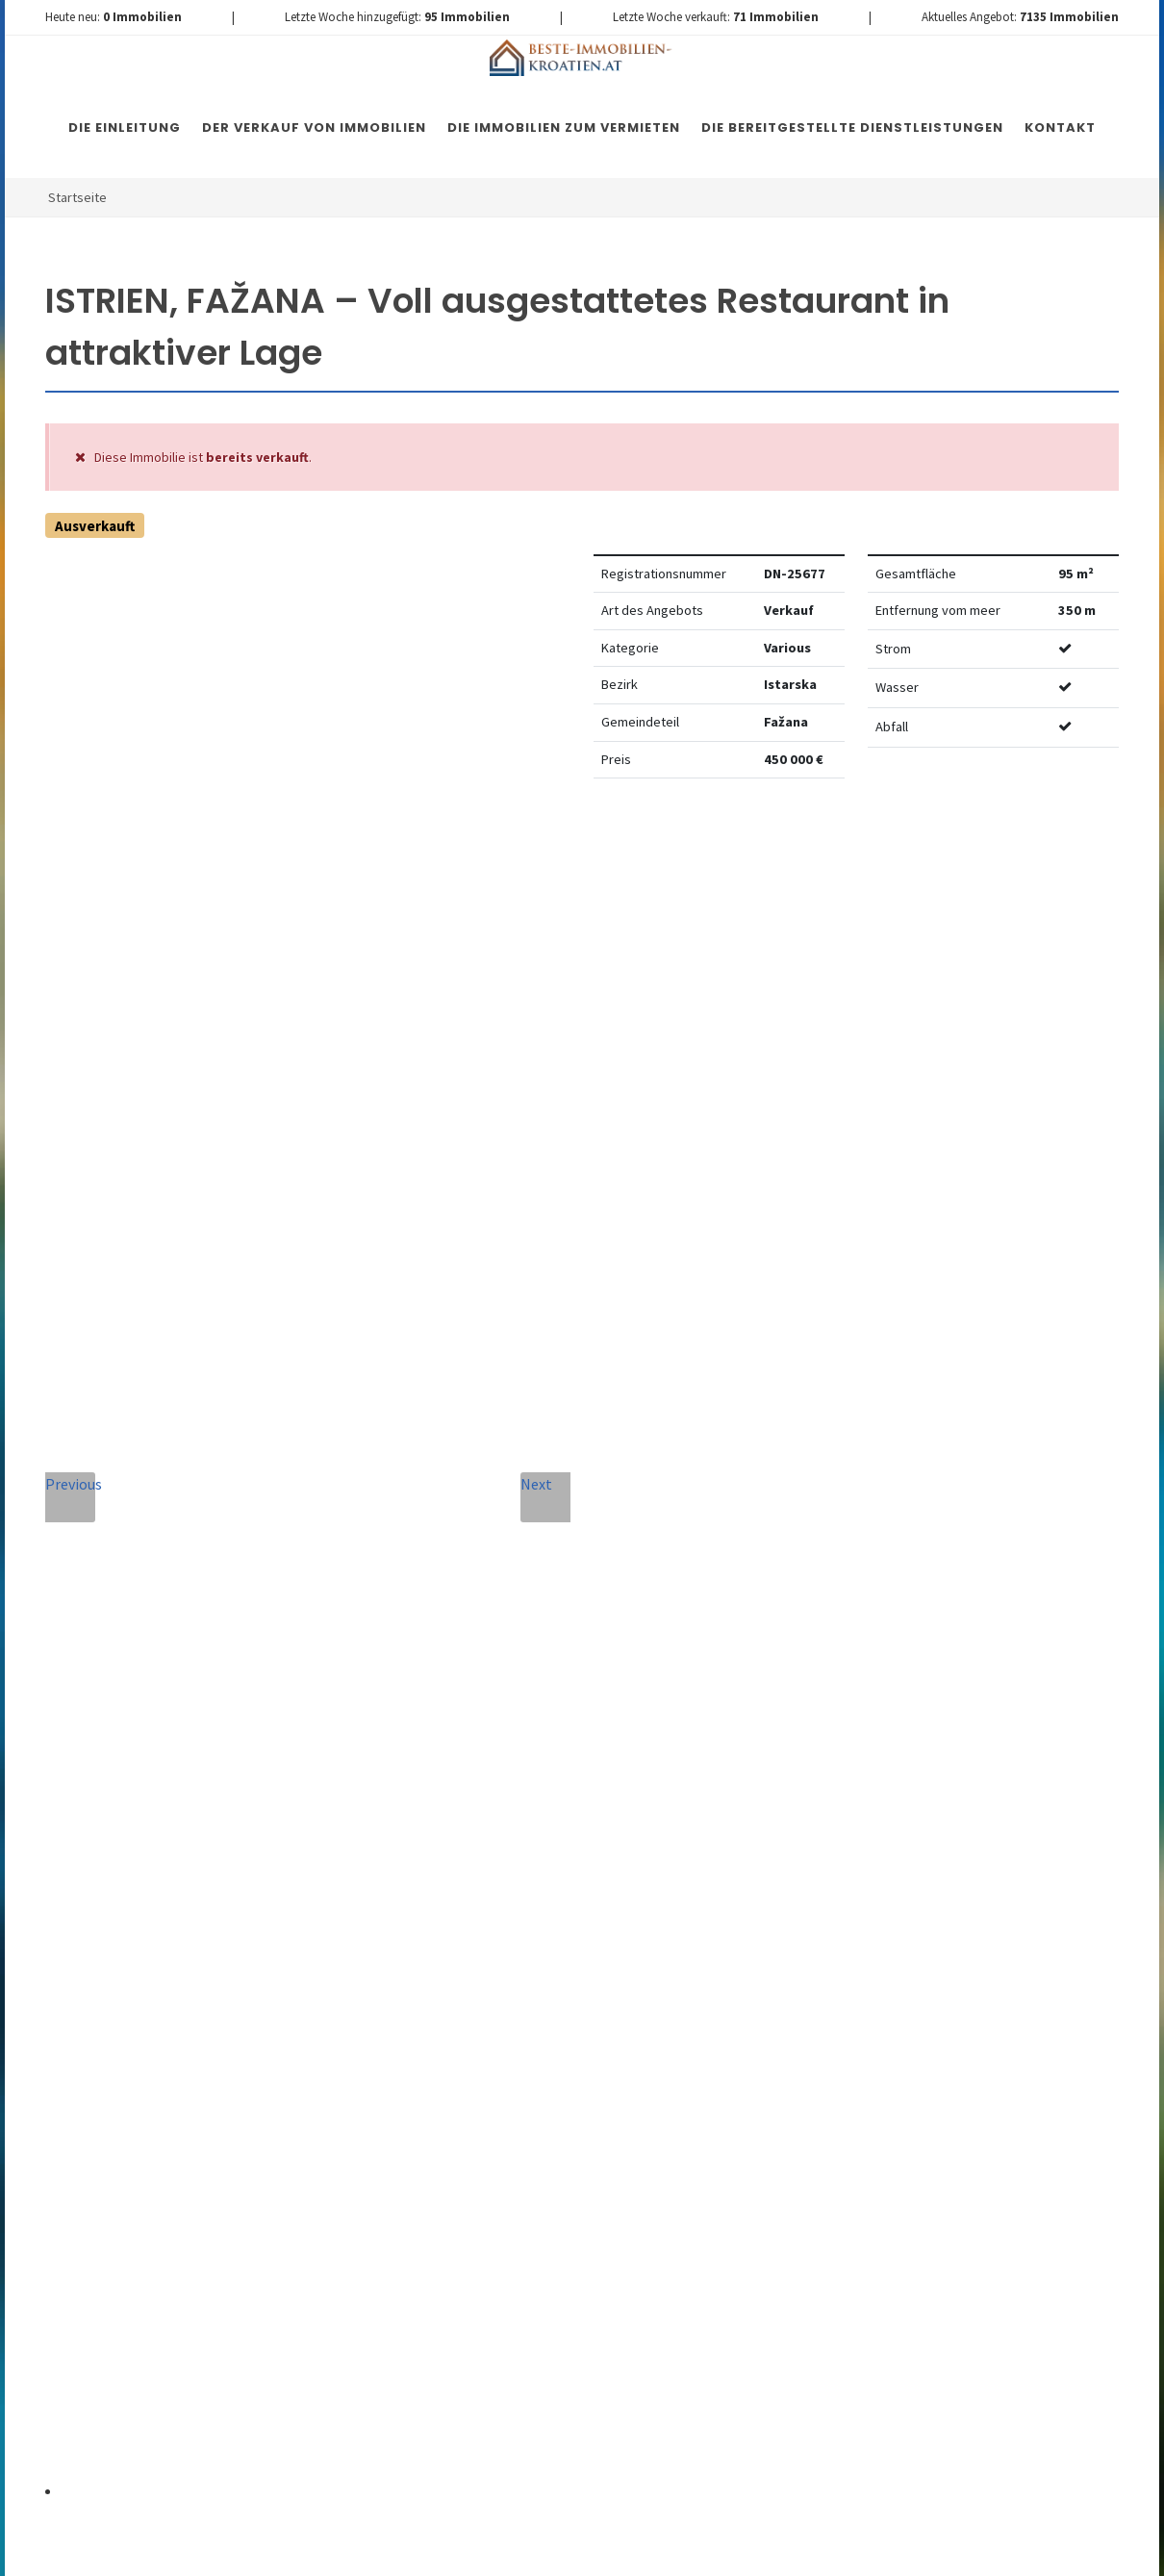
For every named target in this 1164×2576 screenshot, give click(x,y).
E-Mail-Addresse (622, 1657)
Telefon (364, 1745)
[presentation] (538, 2133)
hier (990, 2052)
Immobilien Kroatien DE (388, 2549)
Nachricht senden (537, 2211)
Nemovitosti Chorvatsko (540, 2549)
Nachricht (376, 1833)
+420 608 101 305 (183, 1913)
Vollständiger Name (416, 1657)
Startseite (77, 197)
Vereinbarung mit (475, 2052)
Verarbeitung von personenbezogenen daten (475, 2052)
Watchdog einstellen (900, 851)
